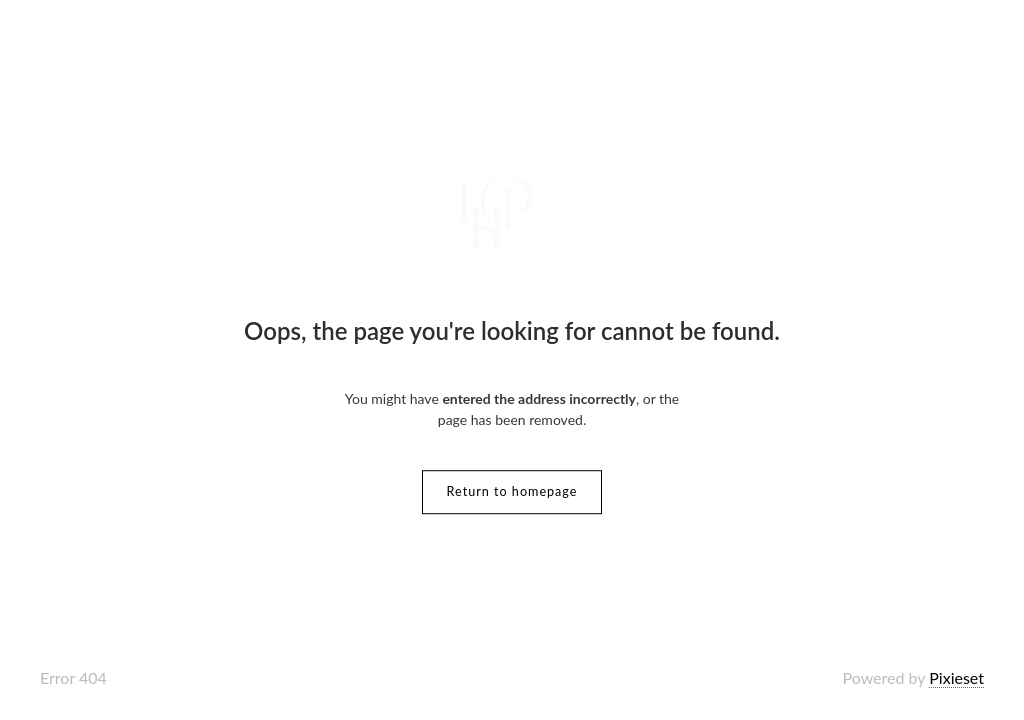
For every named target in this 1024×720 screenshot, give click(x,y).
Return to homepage (512, 491)
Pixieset (956, 677)
